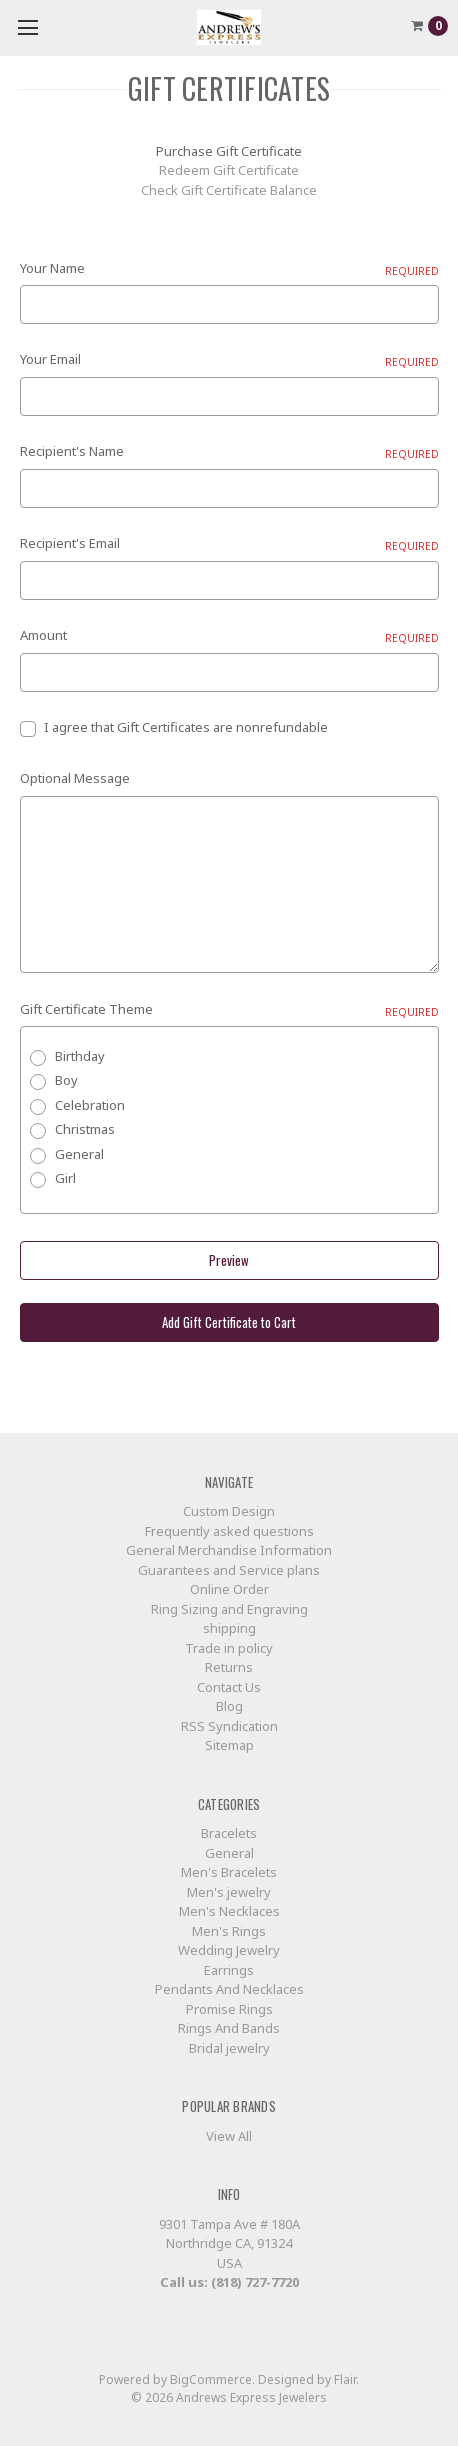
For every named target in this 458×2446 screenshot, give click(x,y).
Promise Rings (229, 2009)
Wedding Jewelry (229, 1950)
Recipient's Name (229, 452)
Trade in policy (229, 1648)
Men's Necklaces (229, 1911)
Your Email (229, 360)
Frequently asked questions (229, 1531)
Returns (229, 1667)
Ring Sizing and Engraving (229, 1609)
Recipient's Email (229, 544)
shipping (229, 1628)
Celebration (90, 1105)
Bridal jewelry (229, 2048)
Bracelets (229, 1833)
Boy (66, 1080)
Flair (345, 2379)
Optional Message (75, 778)
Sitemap (229, 1745)
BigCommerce (211, 2379)
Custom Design (229, 1511)
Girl (65, 1178)
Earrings (229, 1970)
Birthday (80, 1056)
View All (229, 2136)
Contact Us (229, 1687)
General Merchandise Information (229, 1550)
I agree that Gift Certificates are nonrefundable (186, 727)
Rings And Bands (229, 2028)
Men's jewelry (229, 1892)
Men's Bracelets (229, 1872)
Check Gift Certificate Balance (229, 190)
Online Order (229, 1589)
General (79, 1154)
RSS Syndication (229, 1726)
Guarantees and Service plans (229, 1570)
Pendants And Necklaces (229, 1989)
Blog (229, 1706)
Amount (229, 636)
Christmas (85, 1129)
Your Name (229, 269)
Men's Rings (229, 1931)
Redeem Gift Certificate (229, 170)
